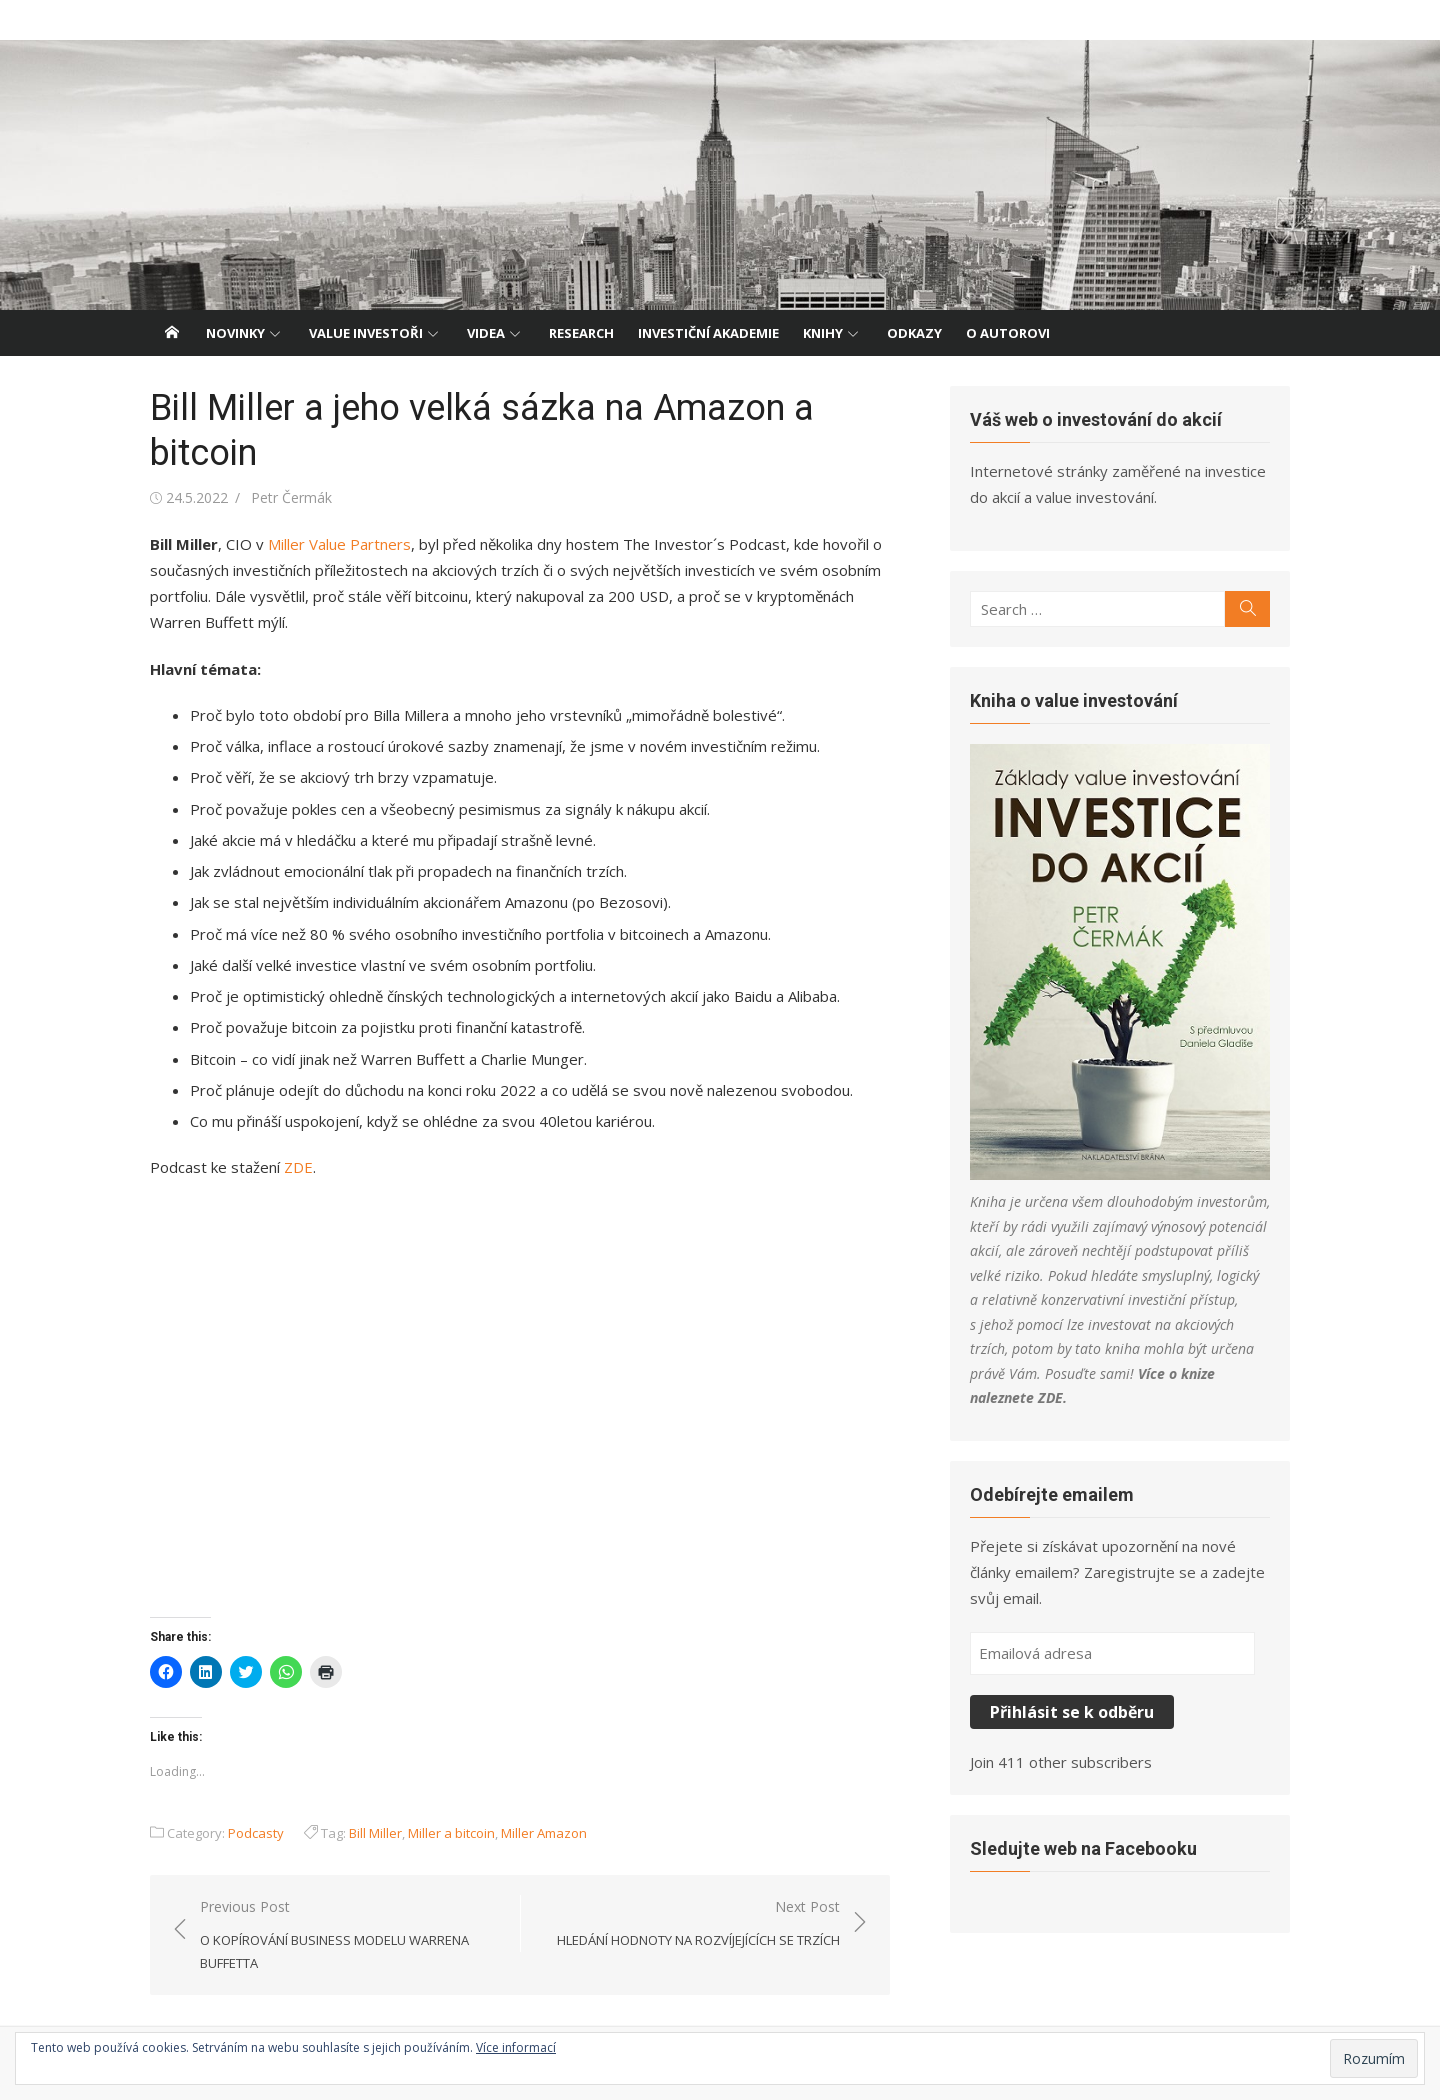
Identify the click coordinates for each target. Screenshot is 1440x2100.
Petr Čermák (291, 497)
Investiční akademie (708, 333)
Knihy (823, 333)
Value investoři (366, 333)
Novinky (235, 333)
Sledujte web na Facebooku (1083, 1848)
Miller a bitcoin (451, 1833)
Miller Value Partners (339, 544)
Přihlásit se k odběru (1072, 1712)
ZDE (298, 1167)
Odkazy (914, 333)
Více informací (516, 2047)
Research (581, 333)
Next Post (698, 1924)
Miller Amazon (544, 1833)
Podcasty (256, 1833)
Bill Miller (375, 1833)
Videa (486, 333)
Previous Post (350, 1936)
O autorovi (1008, 333)
